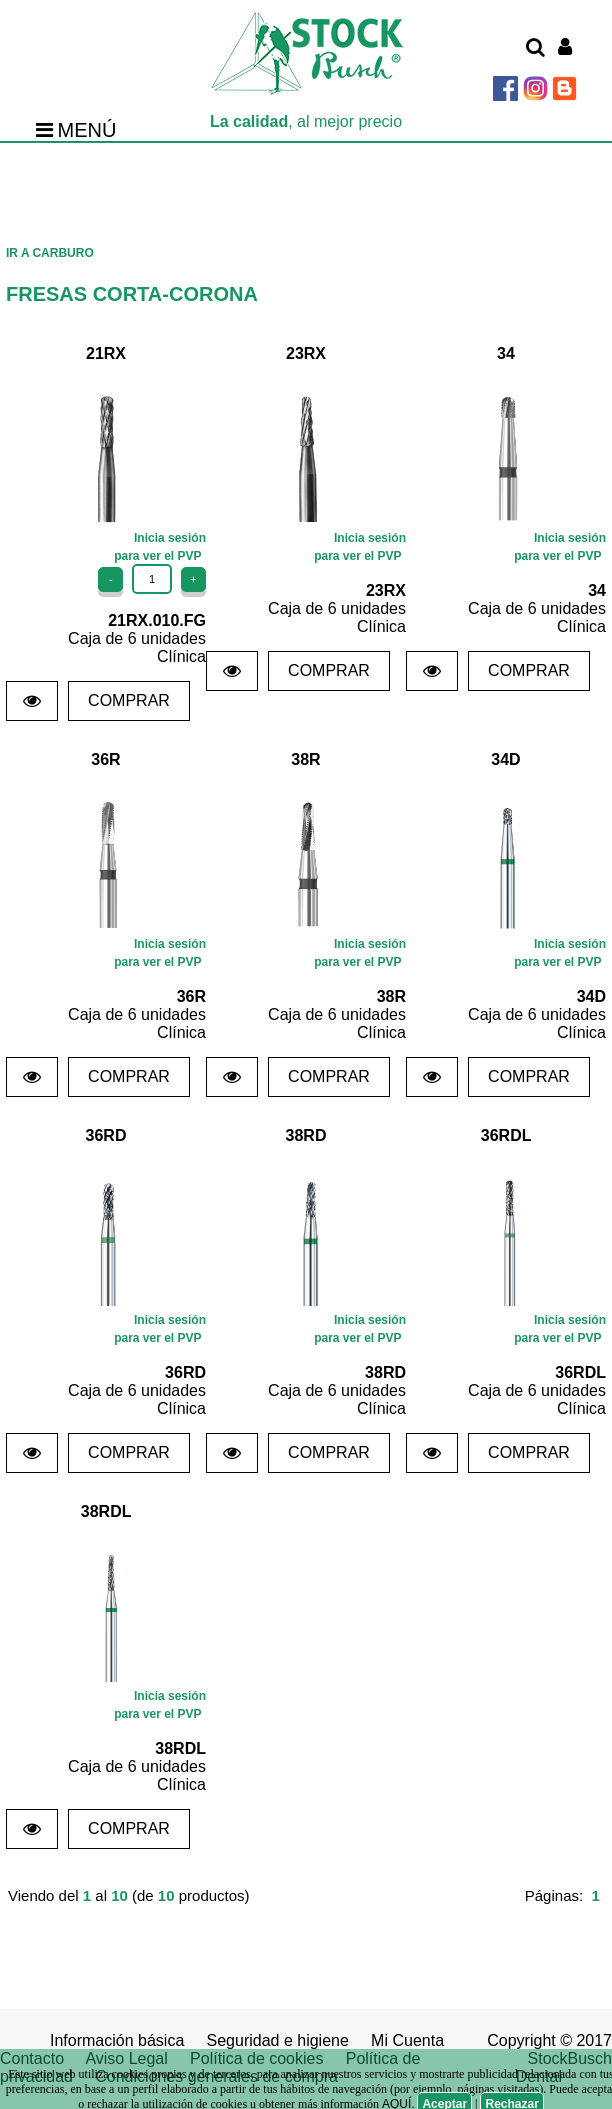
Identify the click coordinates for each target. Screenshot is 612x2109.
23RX (306, 353)
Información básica (117, 2040)
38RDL (106, 1511)
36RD (106, 1135)
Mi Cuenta (407, 2040)
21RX (106, 353)
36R (105, 759)
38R (305, 759)
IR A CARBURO (50, 253)
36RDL (506, 1135)
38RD (306, 1135)
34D (505, 759)
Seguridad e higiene (278, 2040)
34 (506, 353)
